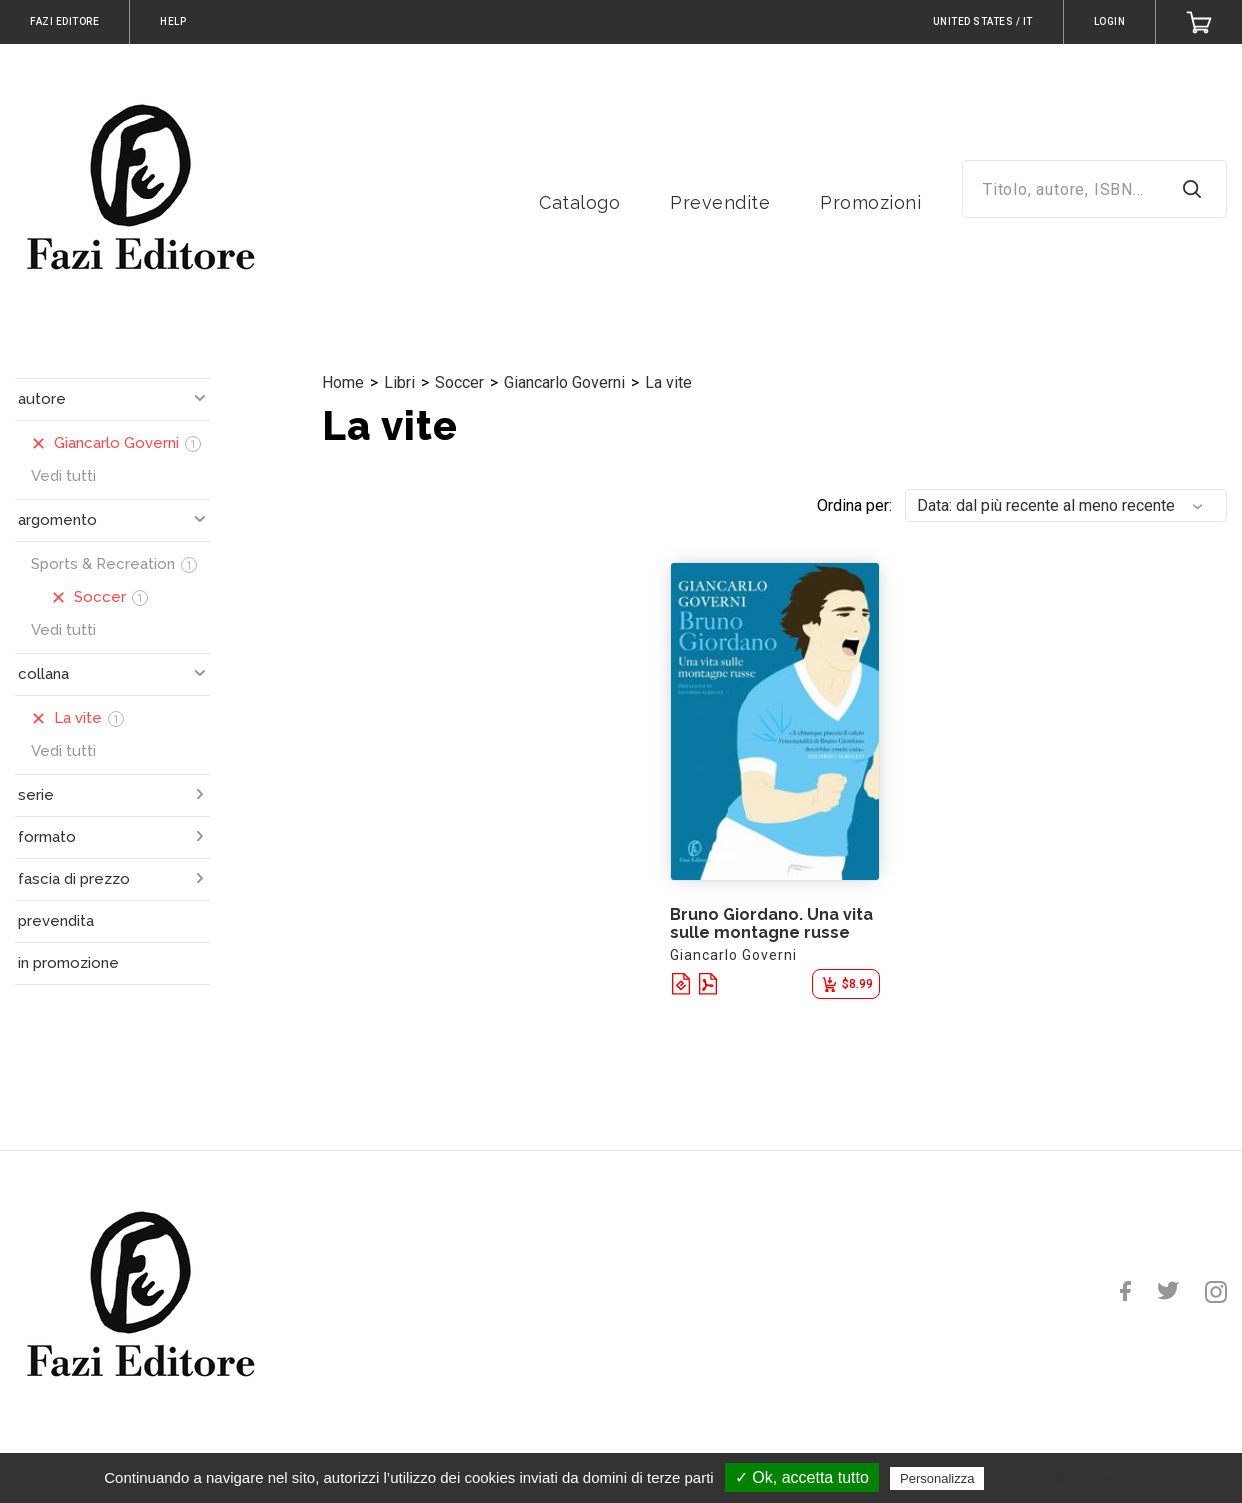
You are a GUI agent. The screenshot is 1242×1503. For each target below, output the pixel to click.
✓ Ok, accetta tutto (802, 1477)
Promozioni (870, 202)
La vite (668, 382)
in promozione (68, 963)
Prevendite (720, 202)
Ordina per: (854, 505)
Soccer (459, 382)
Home (343, 382)
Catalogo (579, 202)
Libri (399, 382)
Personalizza (937, 1478)
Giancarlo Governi (564, 382)
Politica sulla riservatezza (1073, 1478)
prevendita (56, 921)
